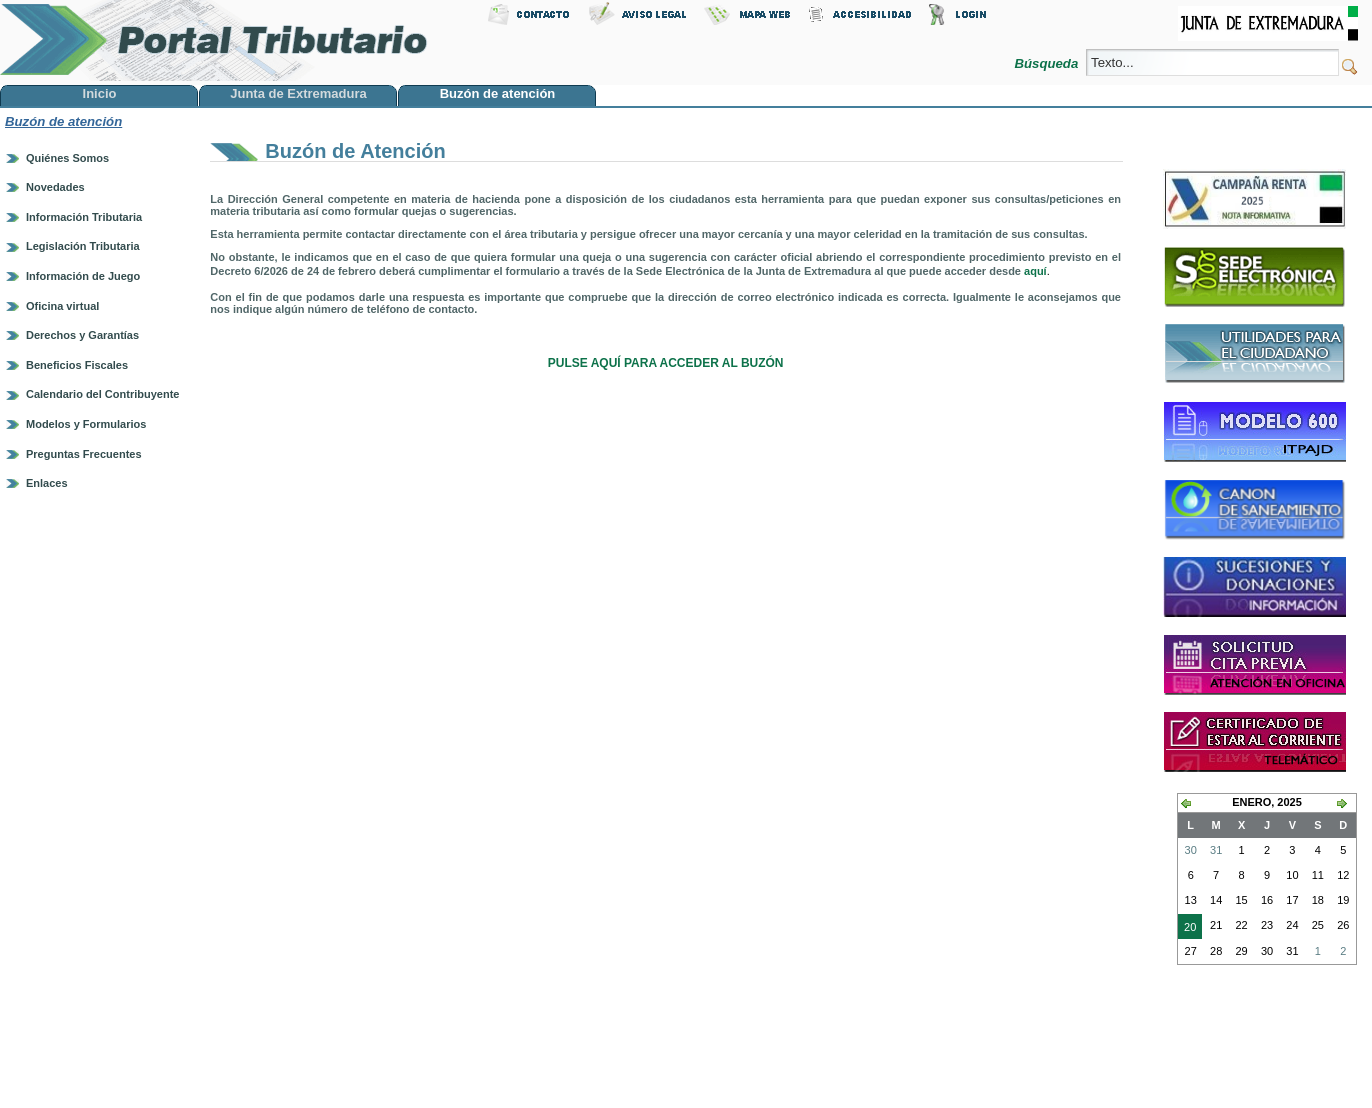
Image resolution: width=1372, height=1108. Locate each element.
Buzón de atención (63, 121)
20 (1187, 929)
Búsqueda (1048, 63)
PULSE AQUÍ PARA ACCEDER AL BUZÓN (666, 363)
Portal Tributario (214, 40)
